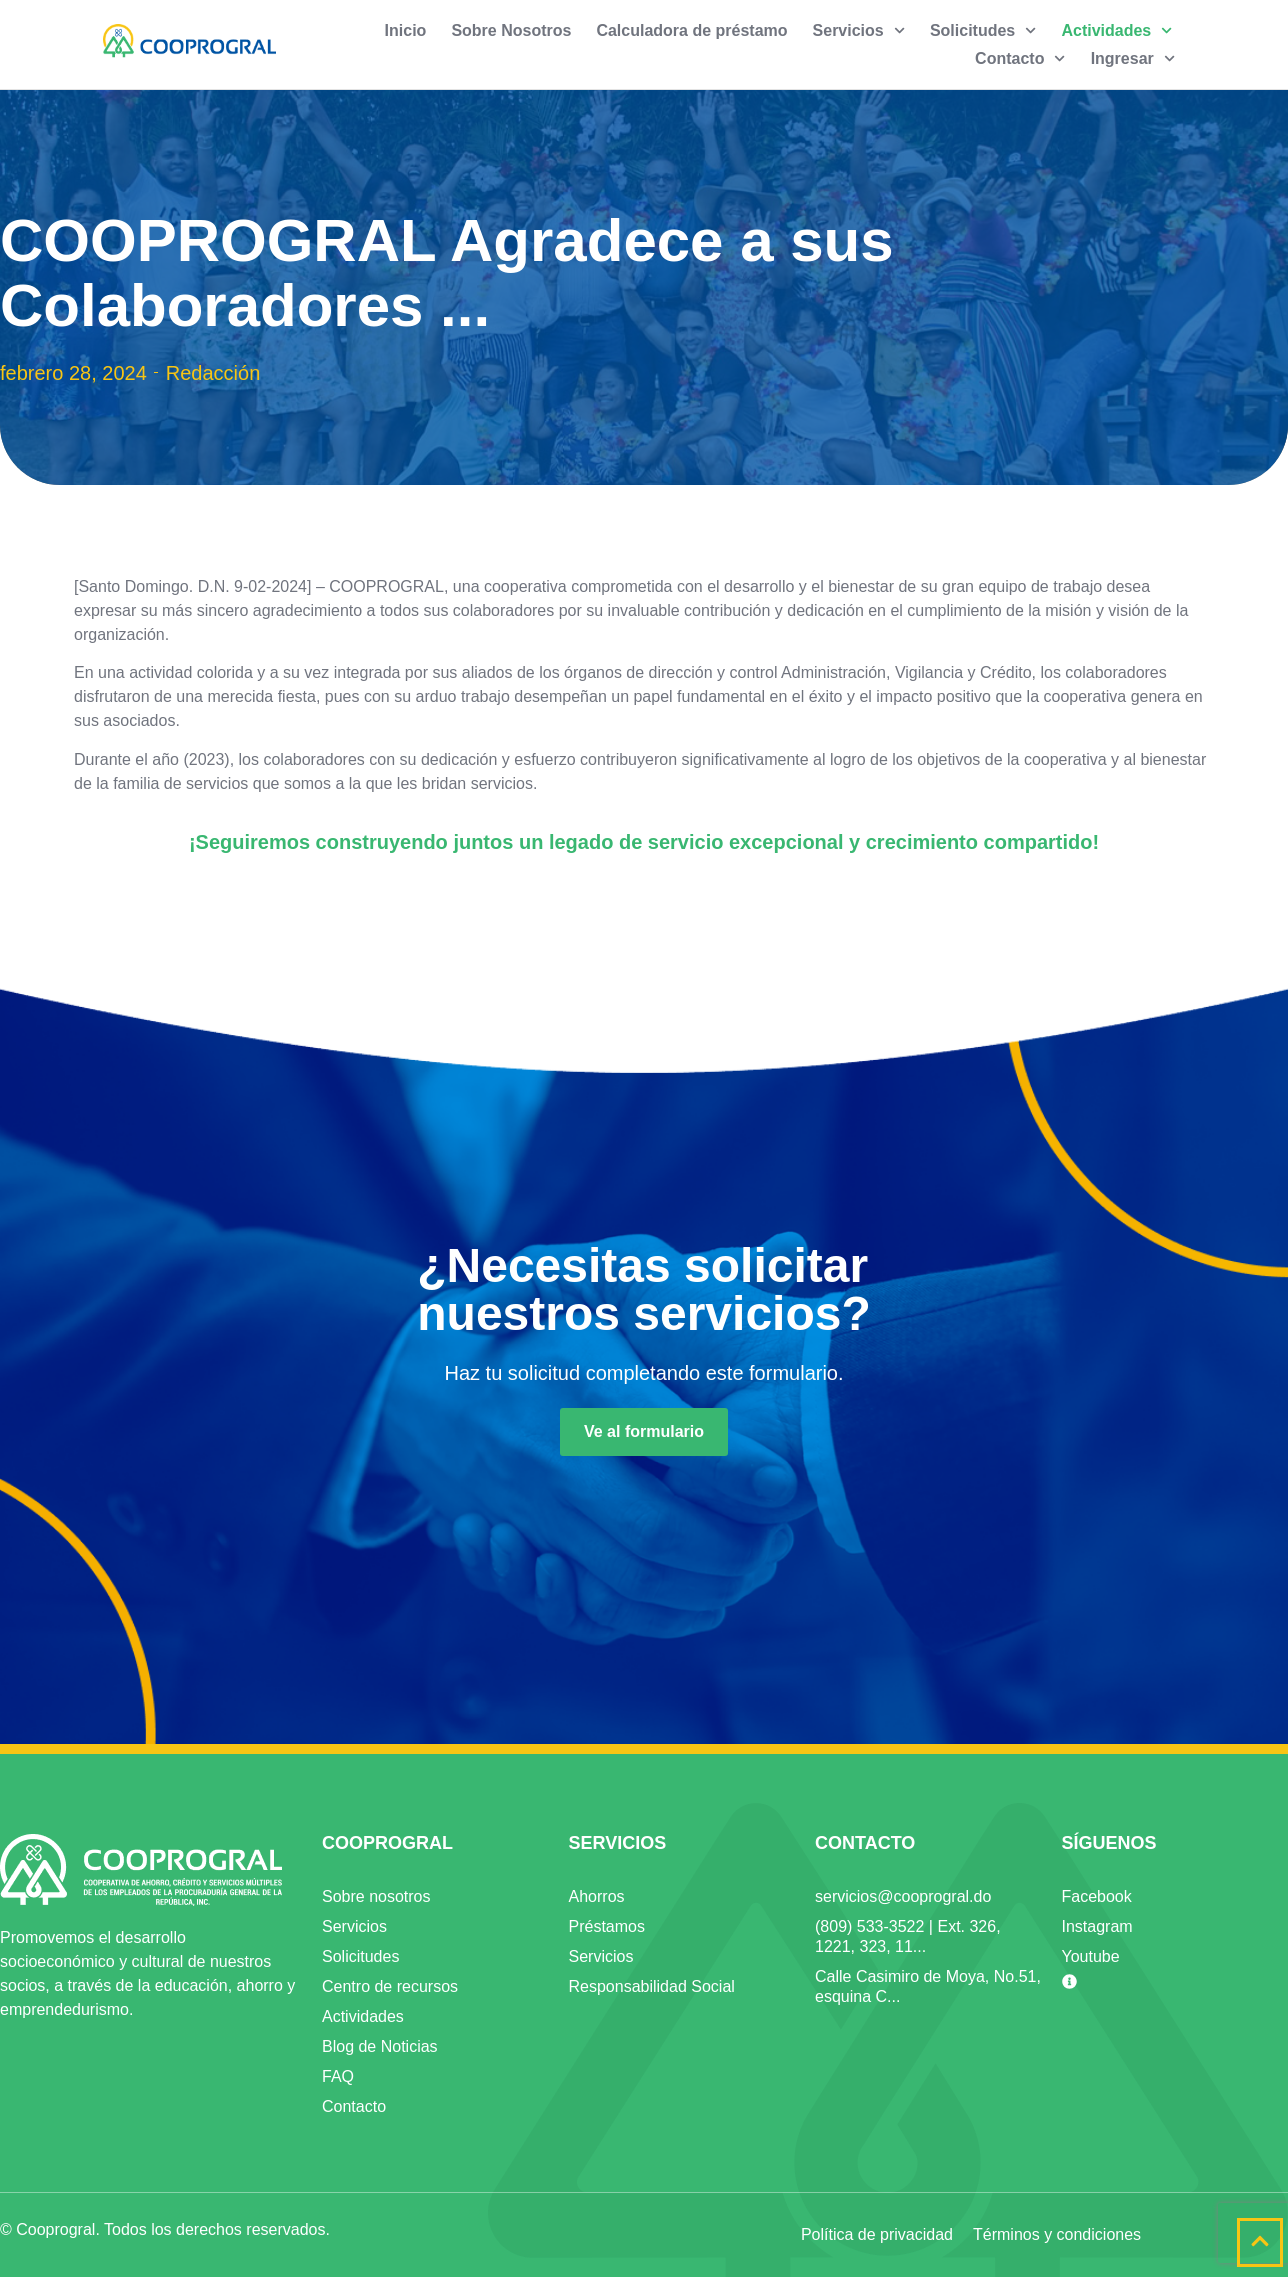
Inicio (406, 30)
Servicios (859, 31)
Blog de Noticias (380, 2046)
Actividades (1116, 31)
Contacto (1020, 59)
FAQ (338, 2076)
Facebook (1097, 1896)
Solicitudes (983, 31)
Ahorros (597, 1896)
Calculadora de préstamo (691, 30)
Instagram (1097, 1926)
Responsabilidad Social (652, 1986)
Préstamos (607, 1926)
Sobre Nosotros (511, 30)
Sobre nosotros (376, 1896)
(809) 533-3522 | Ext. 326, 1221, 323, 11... (908, 1936)
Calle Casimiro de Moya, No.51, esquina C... (928, 1986)
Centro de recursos (390, 1986)
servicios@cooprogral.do (903, 1896)
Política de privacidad (877, 2234)
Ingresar (1133, 59)
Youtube (1091, 1956)
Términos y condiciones (1057, 2234)
